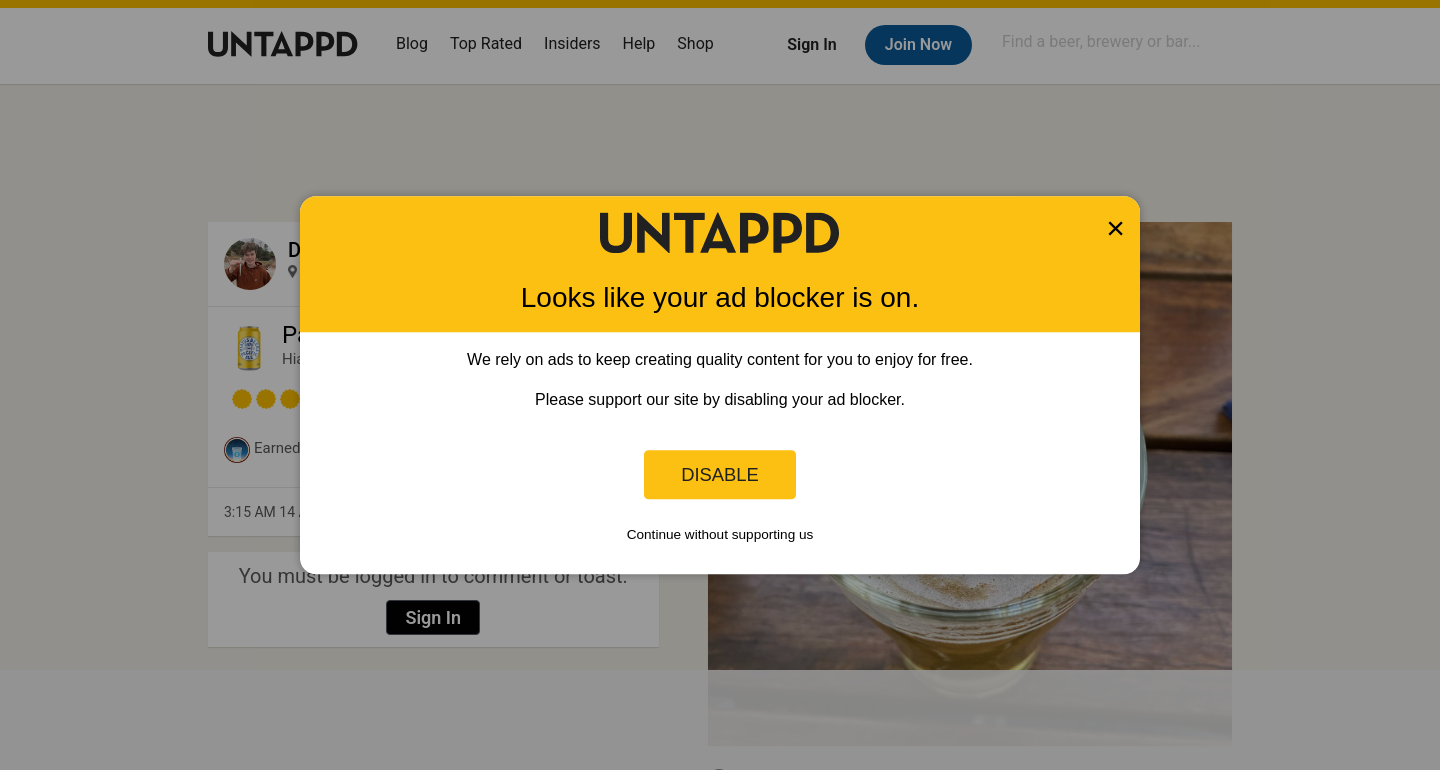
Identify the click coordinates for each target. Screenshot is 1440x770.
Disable (720, 474)
